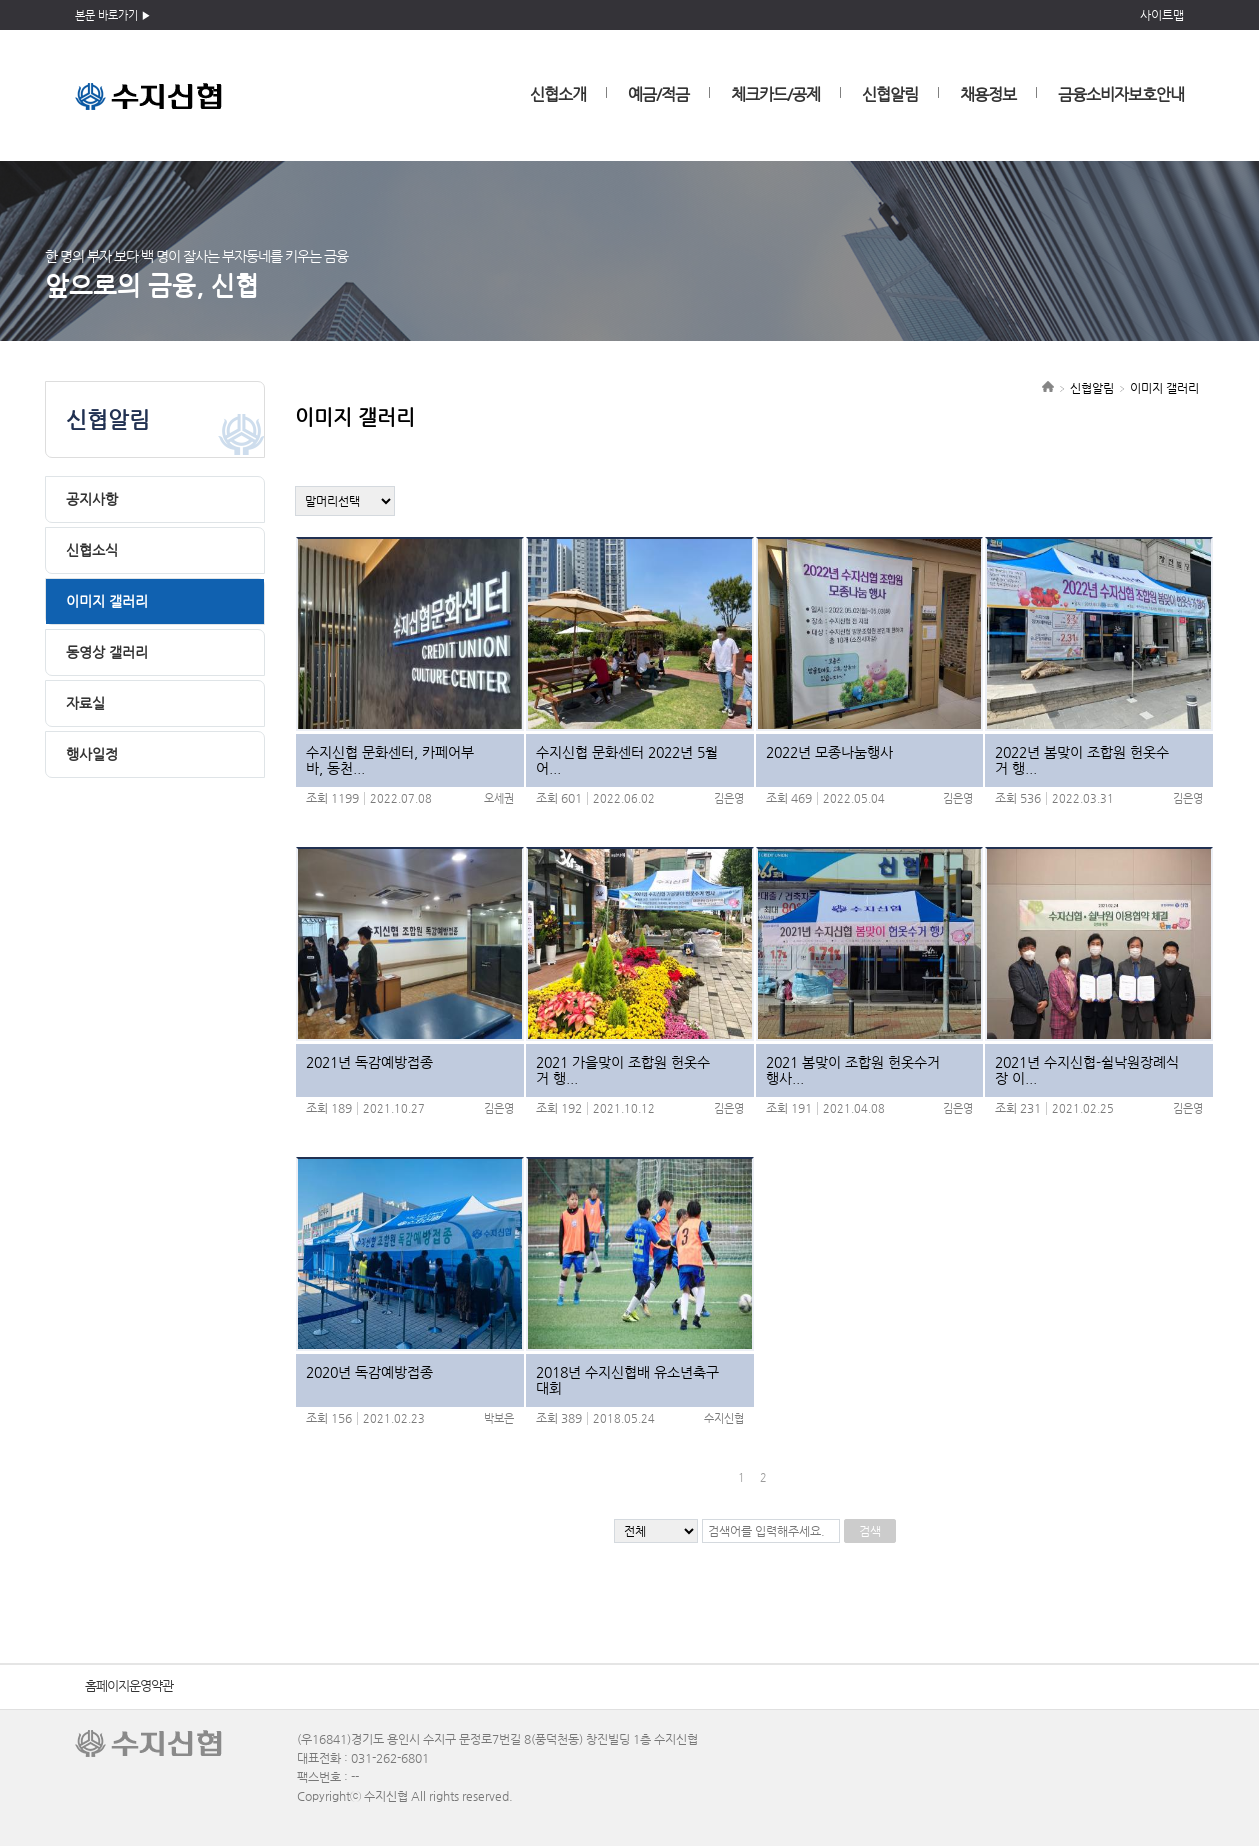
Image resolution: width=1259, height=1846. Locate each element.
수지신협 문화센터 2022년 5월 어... (627, 760)
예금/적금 (658, 94)
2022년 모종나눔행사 (829, 752)
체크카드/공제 (775, 94)
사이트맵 (1162, 15)
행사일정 (92, 754)
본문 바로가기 (106, 15)
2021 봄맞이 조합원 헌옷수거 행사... (853, 1070)
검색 (870, 1531)
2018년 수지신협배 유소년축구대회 (627, 1380)
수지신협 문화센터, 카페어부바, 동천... (390, 760)
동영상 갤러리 (107, 652)
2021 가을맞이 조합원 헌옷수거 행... (623, 1070)
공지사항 (92, 499)
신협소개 (558, 94)
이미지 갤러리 (107, 601)
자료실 (85, 703)
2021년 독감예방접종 (369, 1062)
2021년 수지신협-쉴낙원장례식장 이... (1087, 1070)
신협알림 (890, 94)
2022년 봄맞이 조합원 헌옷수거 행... (1082, 760)
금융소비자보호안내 (1121, 94)
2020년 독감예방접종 (369, 1372)
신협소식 (92, 550)
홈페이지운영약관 (129, 1685)
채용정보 (988, 94)
